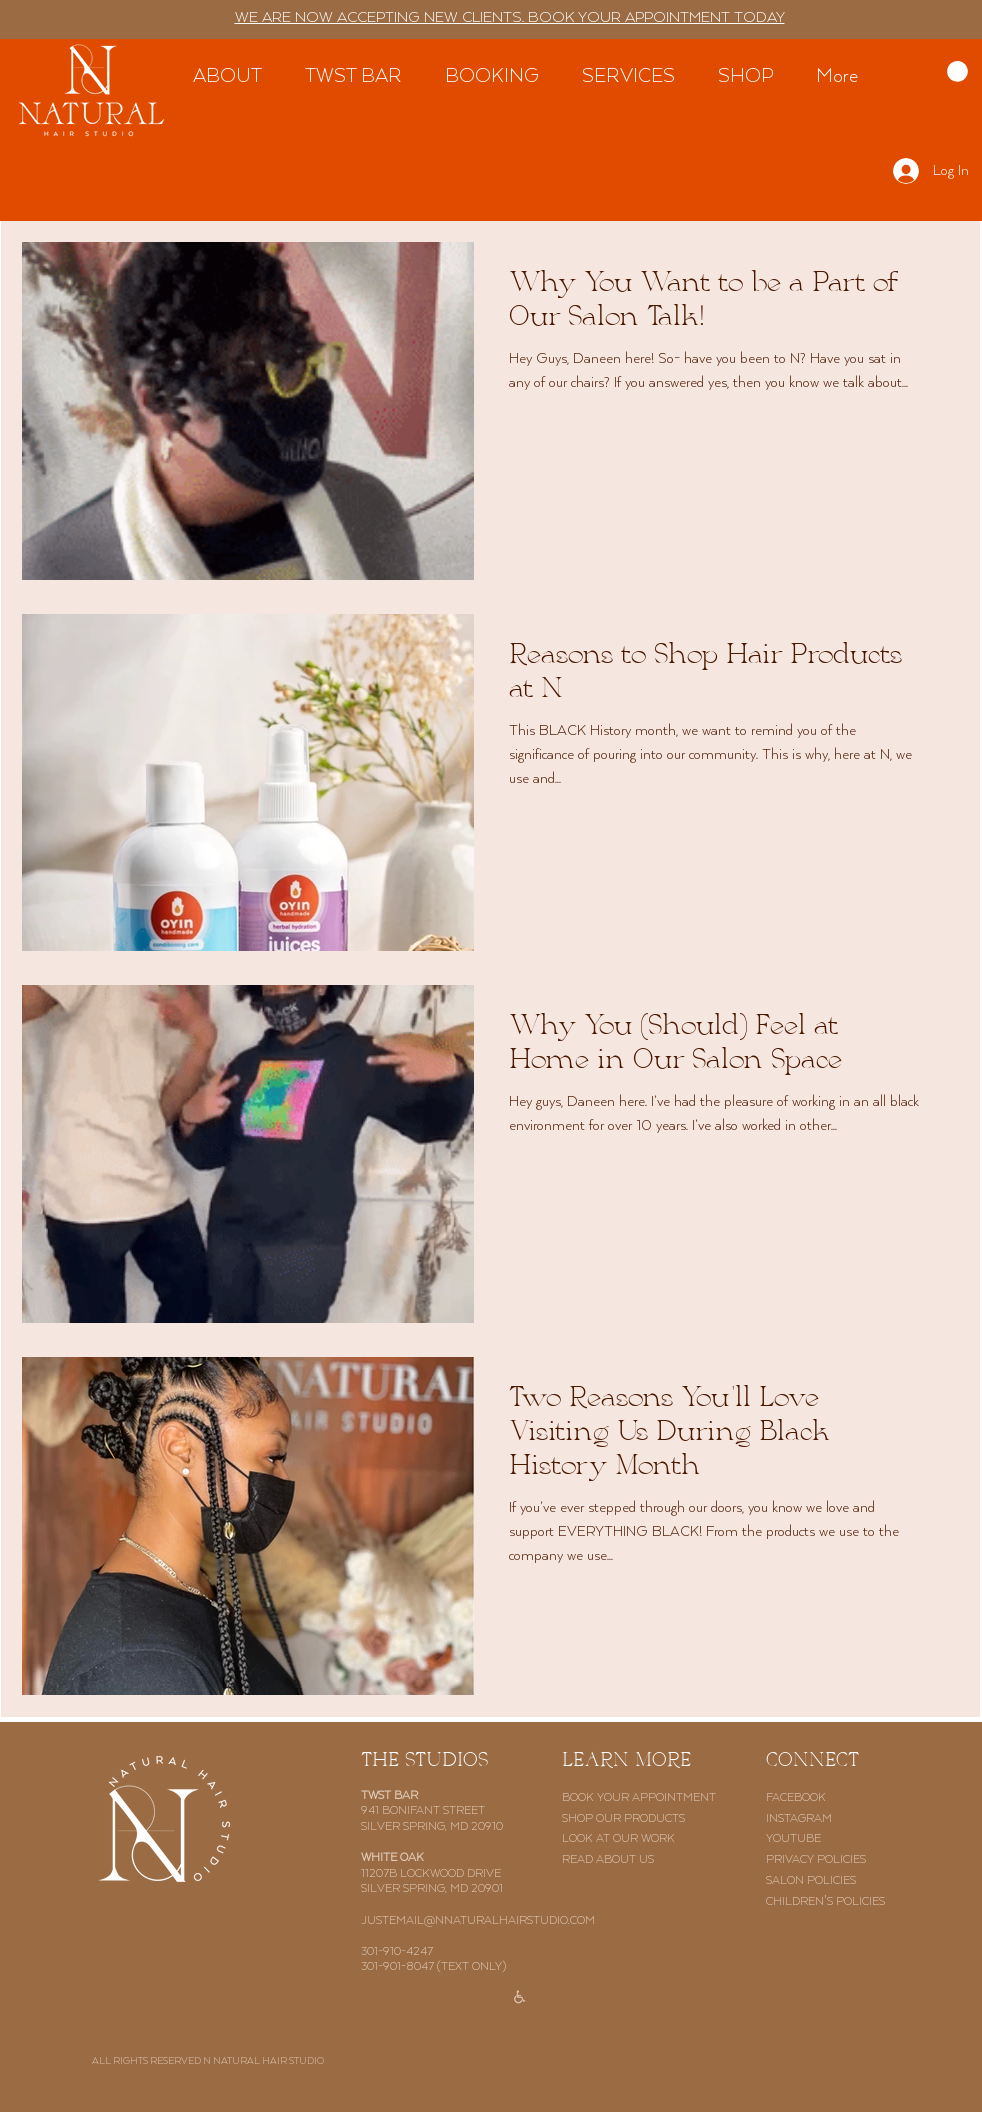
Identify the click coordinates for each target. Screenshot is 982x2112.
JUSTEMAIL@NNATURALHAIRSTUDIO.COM (478, 1920)
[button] (957, 71)
